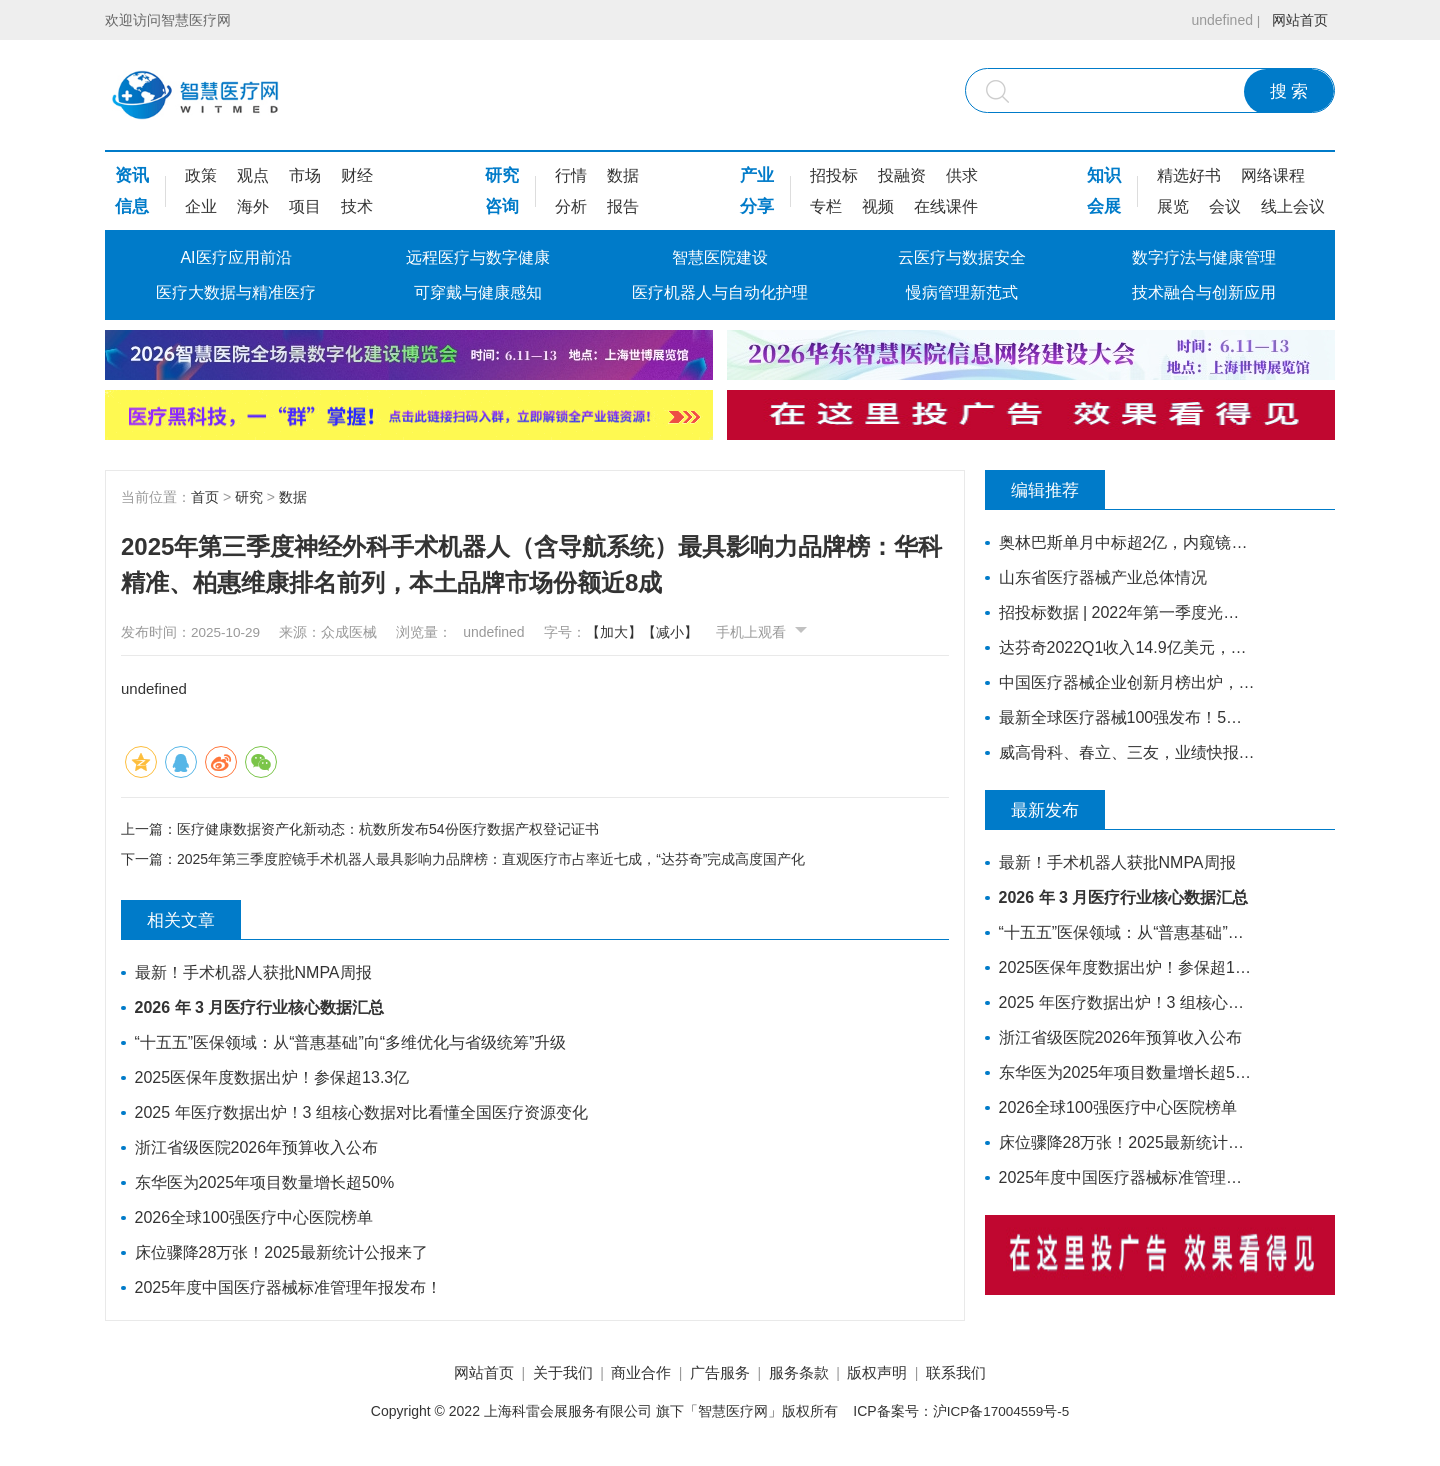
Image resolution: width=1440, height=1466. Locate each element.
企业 (201, 206)
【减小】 (687, 632)
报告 (623, 206)
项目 (305, 206)
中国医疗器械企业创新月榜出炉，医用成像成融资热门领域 (1122, 682)
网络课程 (1273, 175)
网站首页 (1297, 20)
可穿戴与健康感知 (478, 292)
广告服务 (720, 1375)
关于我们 (545, 1375)
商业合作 (632, 1375)
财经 (357, 175)
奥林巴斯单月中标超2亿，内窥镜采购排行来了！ (1122, 542)
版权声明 (895, 1375)
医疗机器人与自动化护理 (720, 292)
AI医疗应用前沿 (235, 257)
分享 (757, 206)
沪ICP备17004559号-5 (1001, 1415)
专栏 (826, 206)
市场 (305, 175)
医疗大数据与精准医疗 (236, 292)
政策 (201, 175)
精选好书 (1189, 175)
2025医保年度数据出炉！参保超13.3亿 (273, 1079)
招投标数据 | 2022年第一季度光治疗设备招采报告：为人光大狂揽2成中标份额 (1122, 612)
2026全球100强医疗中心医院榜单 (255, 1219)
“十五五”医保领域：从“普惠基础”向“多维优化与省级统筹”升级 (352, 1044)
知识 (1104, 175)
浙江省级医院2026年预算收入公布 (258, 1149)
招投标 (834, 175)
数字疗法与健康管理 (1204, 257)
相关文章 (191, 922)
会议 (1225, 206)
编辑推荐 (1055, 490)
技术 (357, 206)
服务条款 (808, 1375)
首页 (205, 497)
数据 (623, 175)
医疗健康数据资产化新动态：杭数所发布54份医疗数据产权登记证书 (388, 828)
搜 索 (1289, 91)
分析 (571, 206)
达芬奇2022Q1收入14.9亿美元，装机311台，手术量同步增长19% (1122, 647)
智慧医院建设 (720, 257)
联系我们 (983, 1375)
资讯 (132, 175)
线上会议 (1293, 206)
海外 (253, 206)
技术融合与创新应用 (1204, 292)
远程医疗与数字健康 (478, 257)
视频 (878, 206)
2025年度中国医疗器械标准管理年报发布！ (290, 1289)
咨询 (502, 206)
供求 (962, 175)
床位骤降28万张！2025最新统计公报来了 (282, 1254)
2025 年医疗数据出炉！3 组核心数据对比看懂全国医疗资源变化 (362, 1114)
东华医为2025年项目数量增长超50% (266, 1184)
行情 (571, 175)
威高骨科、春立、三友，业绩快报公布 (1122, 752)
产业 (757, 175)
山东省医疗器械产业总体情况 (1104, 577)
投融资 (902, 175)
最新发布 (1055, 810)
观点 (253, 175)
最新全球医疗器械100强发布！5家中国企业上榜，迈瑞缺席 (1122, 717)
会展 (1104, 206)
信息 (132, 206)
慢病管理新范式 (962, 292)
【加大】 (631, 632)
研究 (502, 175)
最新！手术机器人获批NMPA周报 (254, 974)
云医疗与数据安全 (962, 257)
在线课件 (946, 206)
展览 (1173, 206)
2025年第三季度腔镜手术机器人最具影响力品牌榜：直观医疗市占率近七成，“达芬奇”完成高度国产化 (491, 861)
